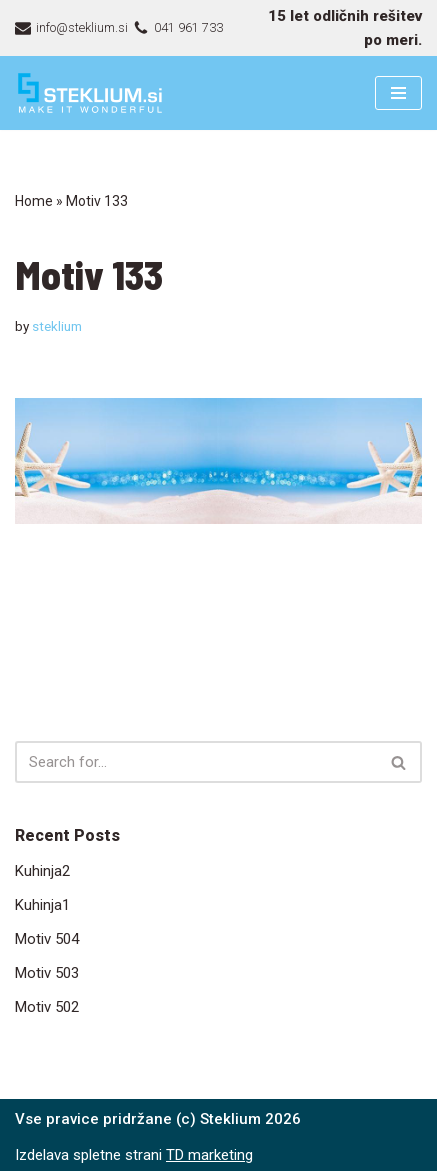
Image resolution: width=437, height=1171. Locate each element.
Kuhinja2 (42, 871)
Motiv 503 (47, 973)
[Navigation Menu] (398, 93)
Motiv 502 (47, 1007)
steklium (57, 326)
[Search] (196, 762)
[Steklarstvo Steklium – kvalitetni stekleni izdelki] (90, 93)
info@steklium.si (82, 27)
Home (34, 201)
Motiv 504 (47, 939)
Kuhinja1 (42, 905)
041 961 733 (188, 27)
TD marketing (209, 1155)
